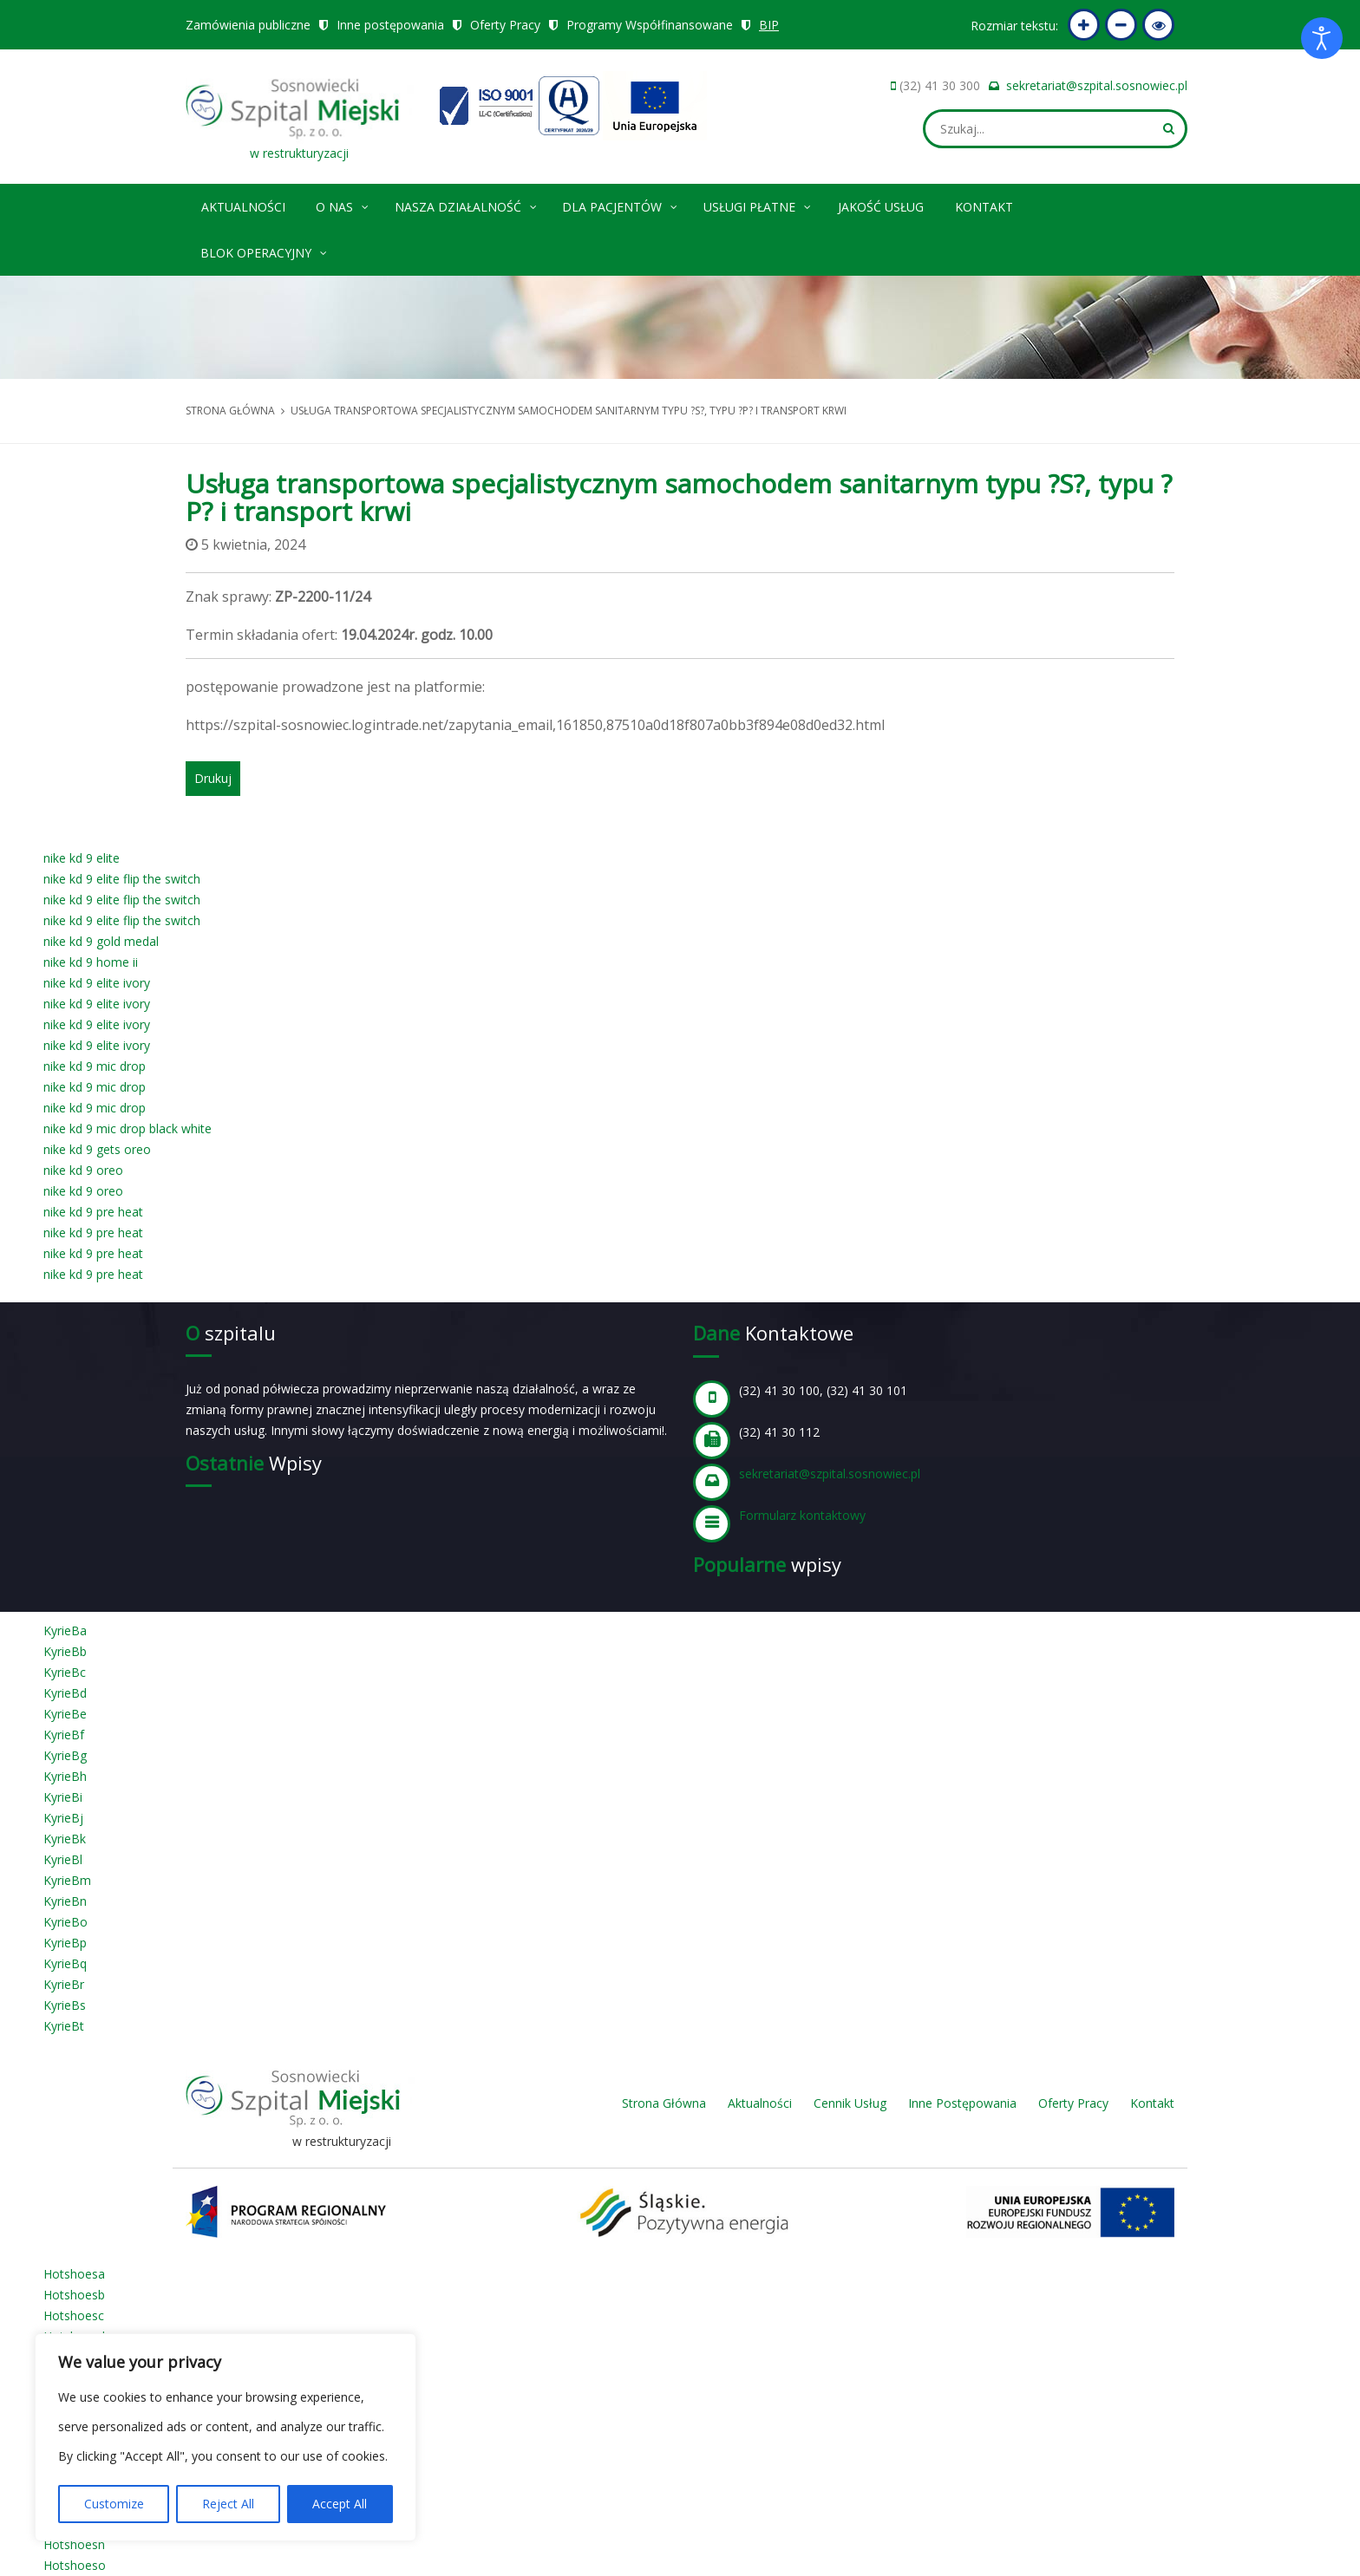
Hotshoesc (73, 2315)
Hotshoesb (74, 2294)
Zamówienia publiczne (248, 24)
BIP (769, 24)
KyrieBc (64, 1672)
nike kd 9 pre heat (93, 1211)
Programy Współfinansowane (649, 24)
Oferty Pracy (505, 24)
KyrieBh (65, 1776)
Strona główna (230, 410)
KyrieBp (65, 1942)
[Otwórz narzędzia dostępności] (1322, 38)
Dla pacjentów (620, 204)
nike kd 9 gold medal (101, 941)
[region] (225, 2437)
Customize (114, 2503)
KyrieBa (65, 1630)
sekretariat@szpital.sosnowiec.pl (1096, 85)
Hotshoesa (74, 2274)
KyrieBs (64, 2005)
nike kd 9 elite (81, 858)
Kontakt (984, 207)
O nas (343, 204)
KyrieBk (64, 1838)
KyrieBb (65, 1651)
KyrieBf (63, 1734)
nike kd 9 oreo (83, 1170)
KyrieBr (63, 1984)
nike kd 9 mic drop (94, 1066)
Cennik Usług (850, 2103)
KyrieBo (65, 1922)
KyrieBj (63, 1818)
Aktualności (243, 207)
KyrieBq (65, 1963)
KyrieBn (65, 1901)
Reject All (228, 2503)
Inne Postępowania (962, 2103)
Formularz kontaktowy (802, 1515)
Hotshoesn (74, 2544)
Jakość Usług (881, 207)
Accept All (339, 2503)
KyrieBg (65, 1755)
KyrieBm (67, 1880)
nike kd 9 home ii (90, 962)
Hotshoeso (74, 2565)
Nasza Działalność (467, 204)
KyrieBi (62, 1797)
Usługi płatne (758, 204)
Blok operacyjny (264, 250)
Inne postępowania (390, 24)
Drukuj (213, 778)
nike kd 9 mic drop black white (127, 1128)
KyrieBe (65, 1713)
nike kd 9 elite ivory (96, 983)
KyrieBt (63, 2026)
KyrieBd (65, 1693)
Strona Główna (664, 2103)
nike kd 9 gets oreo (97, 1149)
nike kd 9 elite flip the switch (121, 879)
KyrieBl (62, 1859)
